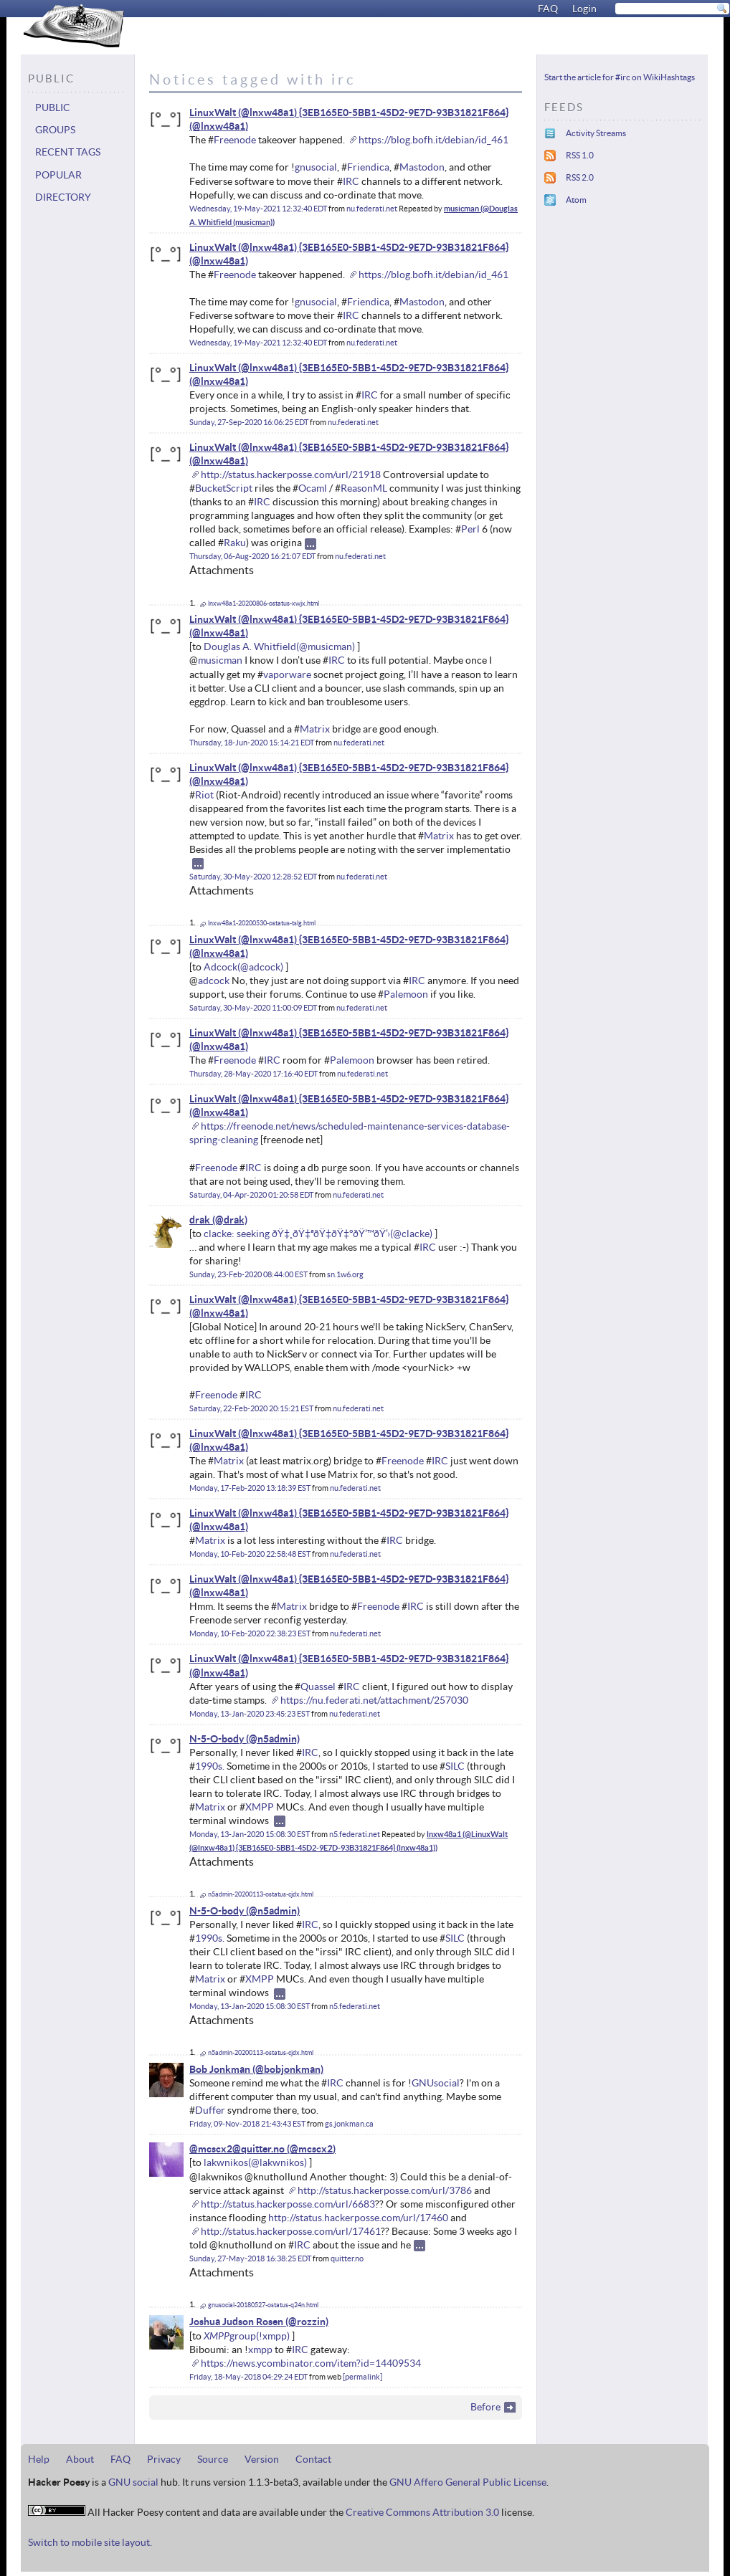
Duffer (210, 2110)
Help (38, 2459)
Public (52, 107)
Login (584, 8)
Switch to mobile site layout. (90, 2542)
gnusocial (316, 167)
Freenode (235, 140)
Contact (313, 2459)
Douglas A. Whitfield (250, 646)
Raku (235, 542)
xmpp (260, 2349)
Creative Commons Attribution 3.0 (422, 2512)
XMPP (259, 1807)
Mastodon (422, 167)
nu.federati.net (371, 208)
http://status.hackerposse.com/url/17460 (358, 2217)
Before (485, 2407)
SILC (455, 1766)
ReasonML (364, 488)
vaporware (287, 674)
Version (262, 2459)
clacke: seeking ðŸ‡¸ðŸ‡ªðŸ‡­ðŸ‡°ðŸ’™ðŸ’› (297, 1233)
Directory (63, 197)
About (80, 2459)
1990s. (209, 1766)
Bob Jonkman (219, 2069)
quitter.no (347, 2258)
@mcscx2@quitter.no (237, 2149)
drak (199, 1220)
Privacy (164, 2459)
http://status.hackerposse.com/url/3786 (385, 2190)
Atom (576, 199)
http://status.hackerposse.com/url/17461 (291, 2231)
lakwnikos (226, 2162)
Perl (470, 529)
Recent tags (67, 152)
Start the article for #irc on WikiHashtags (619, 77)
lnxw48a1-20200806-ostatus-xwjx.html (263, 603)
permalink (362, 2376)
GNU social (133, 2482)
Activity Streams (596, 133)
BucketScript (223, 488)
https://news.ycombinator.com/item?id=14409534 (311, 2363)
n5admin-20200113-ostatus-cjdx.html (260, 1894)
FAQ (548, 8)
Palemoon (406, 994)
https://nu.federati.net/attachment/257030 (374, 1700)
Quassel (318, 1686)
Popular (58, 175)
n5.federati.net (354, 1834)
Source (212, 2459)
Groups (55, 129)
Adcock (220, 967)
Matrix (315, 729)
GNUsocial (436, 2083)
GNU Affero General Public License (467, 2482)
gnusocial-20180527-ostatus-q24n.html (263, 2305)
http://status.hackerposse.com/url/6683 (288, 2204)
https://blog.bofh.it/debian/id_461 (433, 140)
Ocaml (312, 488)
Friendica (368, 167)
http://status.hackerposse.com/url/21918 (291, 474)
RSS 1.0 (580, 155)
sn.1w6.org (345, 1274)
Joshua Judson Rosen (236, 2321)
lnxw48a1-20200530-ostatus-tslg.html (262, 923)
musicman (220, 660)
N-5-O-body (216, 1739)
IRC (351, 181)
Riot (204, 795)
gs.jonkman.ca (349, 2123)
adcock (213, 980)
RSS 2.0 (580, 177)
